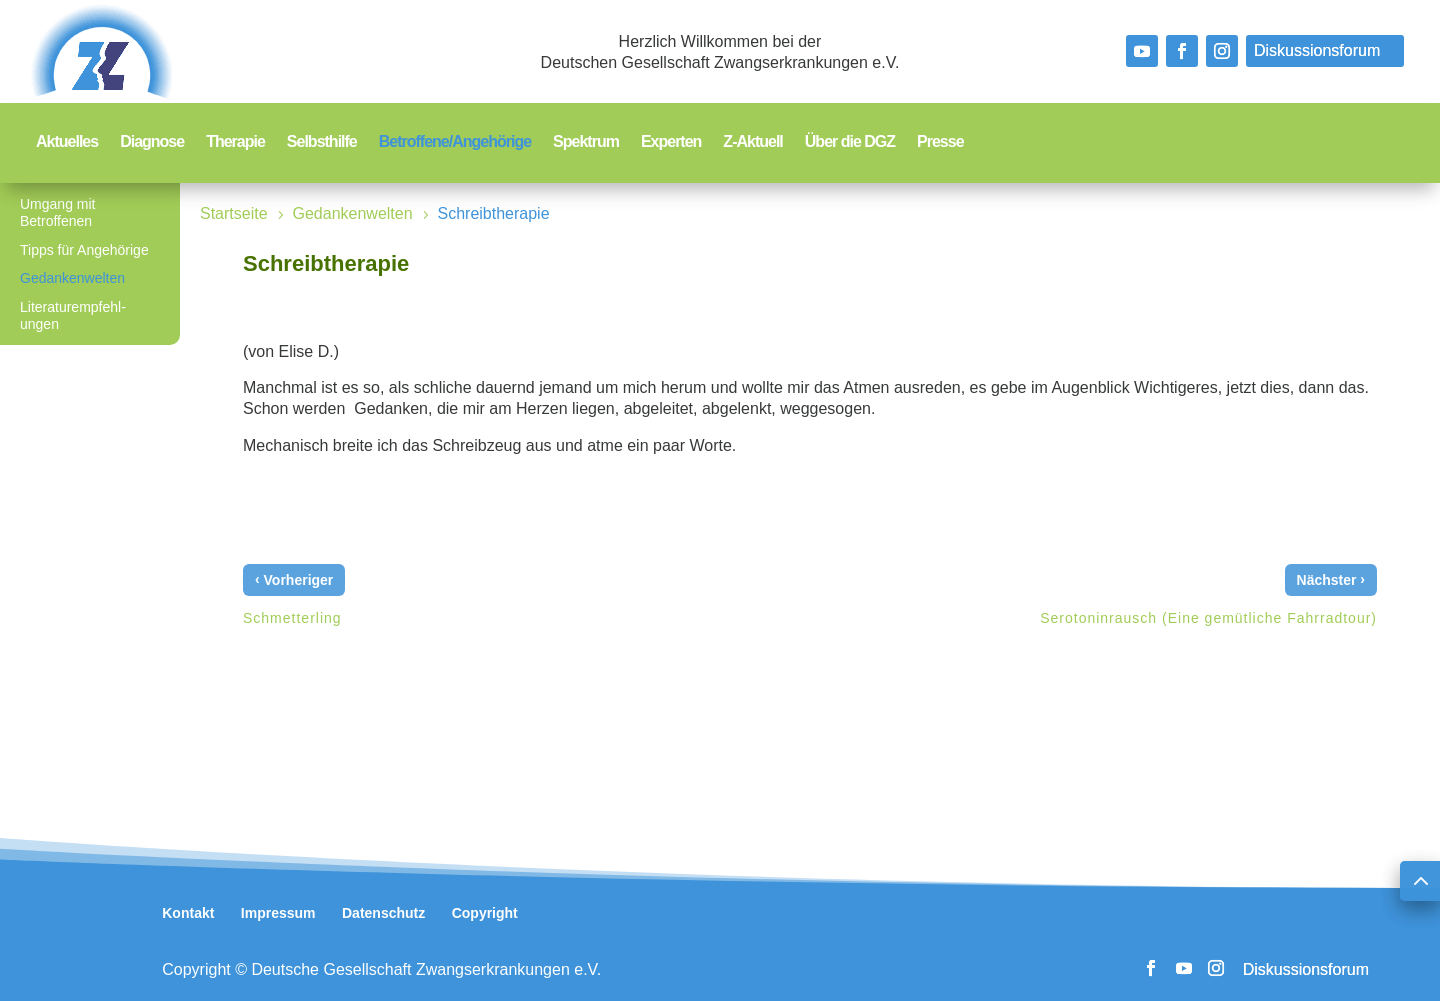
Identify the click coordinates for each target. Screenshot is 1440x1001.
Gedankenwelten (72, 278)
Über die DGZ (850, 142)
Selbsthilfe (322, 142)
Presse (940, 142)
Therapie (235, 142)
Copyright (485, 913)
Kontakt (188, 913)
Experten (671, 142)
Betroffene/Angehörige (455, 142)
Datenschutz (383, 913)
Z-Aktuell (752, 142)
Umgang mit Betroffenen (57, 212)
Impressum (278, 913)
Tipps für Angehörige (84, 250)
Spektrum (586, 142)
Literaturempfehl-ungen (73, 315)
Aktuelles (67, 142)
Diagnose (152, 142)
